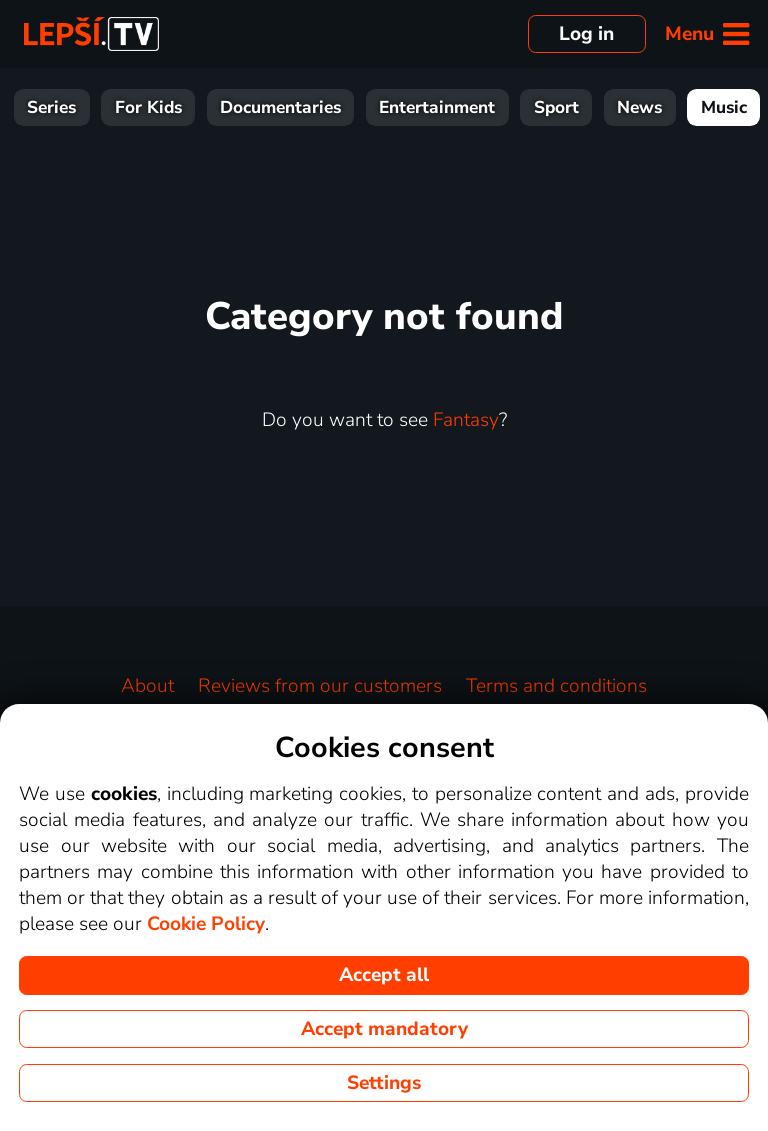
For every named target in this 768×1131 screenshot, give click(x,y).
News (639, 107)
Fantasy (466, 420)
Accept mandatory (384, 1029)
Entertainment (437, 107)
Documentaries (280, 107)
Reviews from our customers (320, 686)
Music (724, 107)
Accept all (384, 975)
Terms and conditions (556, 686)
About (147, 686)
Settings (384, 1083)
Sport (556, 107)
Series (51, 107)
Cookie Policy (206, 924)
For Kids (148, 107)
